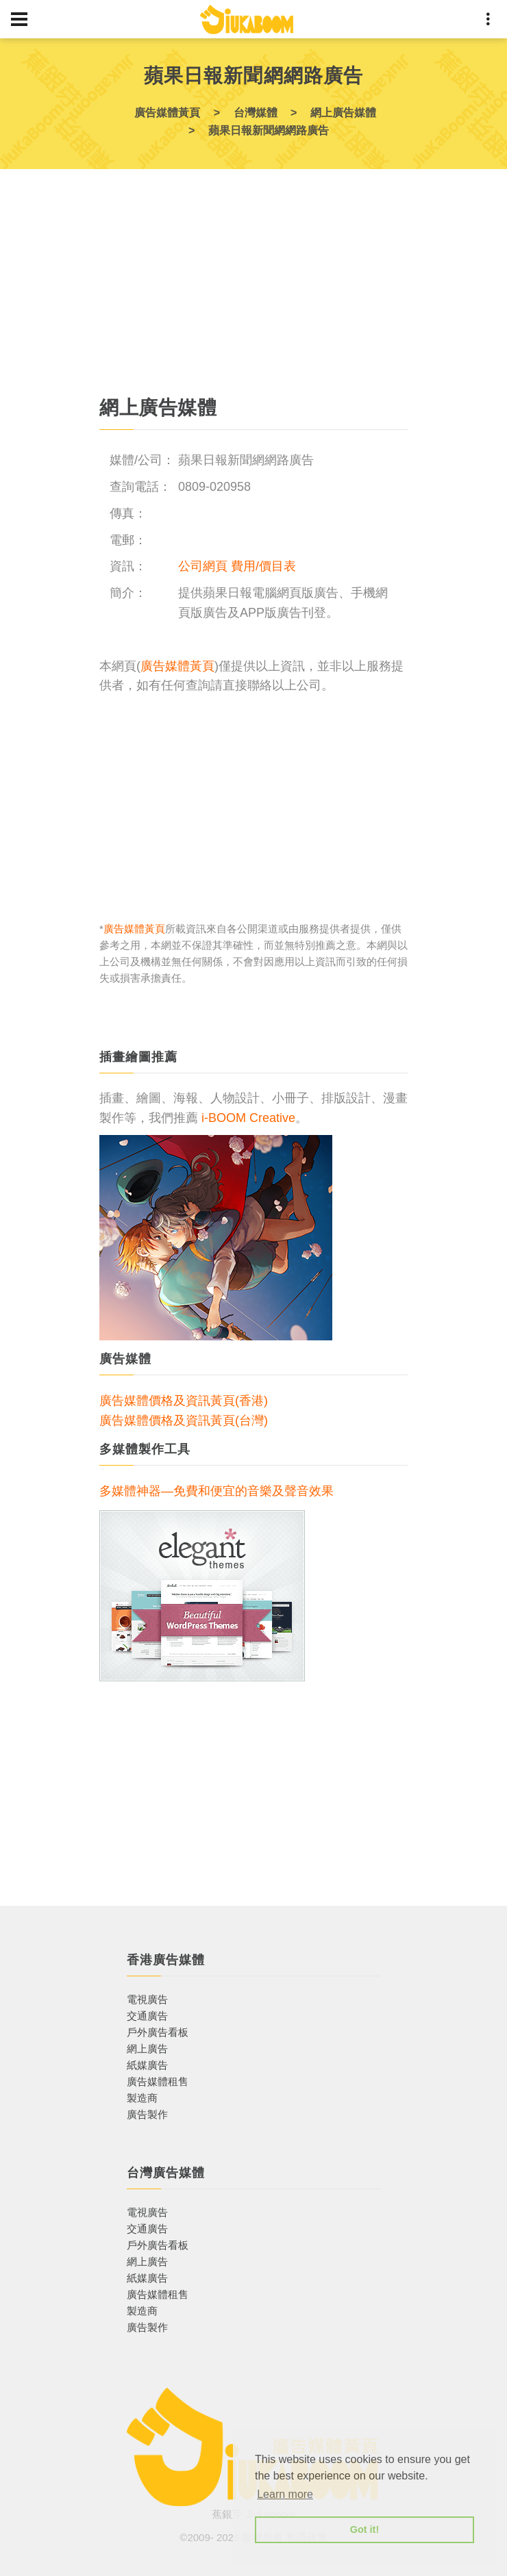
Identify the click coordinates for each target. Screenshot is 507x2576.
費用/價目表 (263, 566)
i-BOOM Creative (248, 1118)
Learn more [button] (285, 2494)
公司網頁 (202, 566)
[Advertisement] (253, 288)
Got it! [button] (364, 2529)
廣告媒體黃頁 (177, 666)
